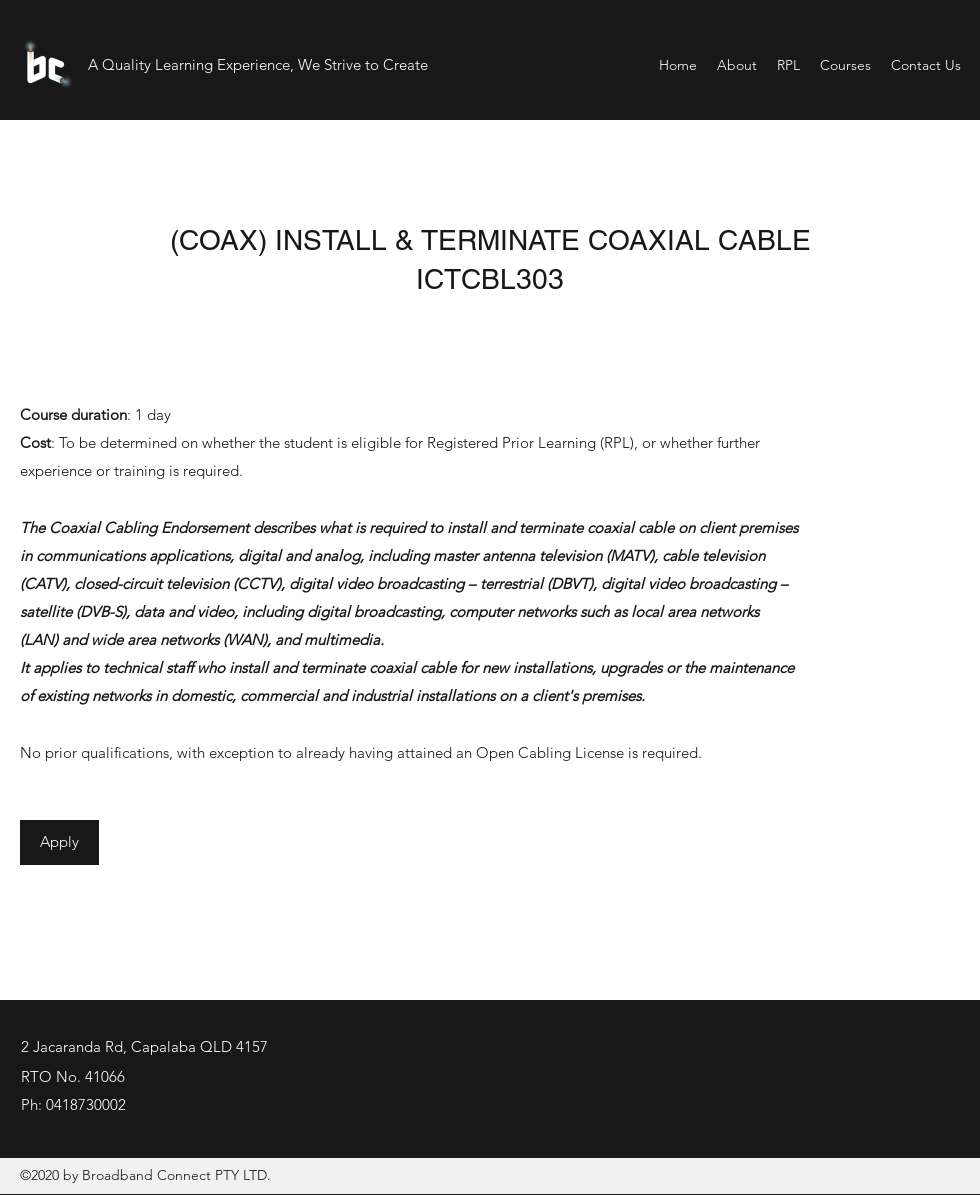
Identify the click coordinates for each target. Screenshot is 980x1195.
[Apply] (59, 842)
